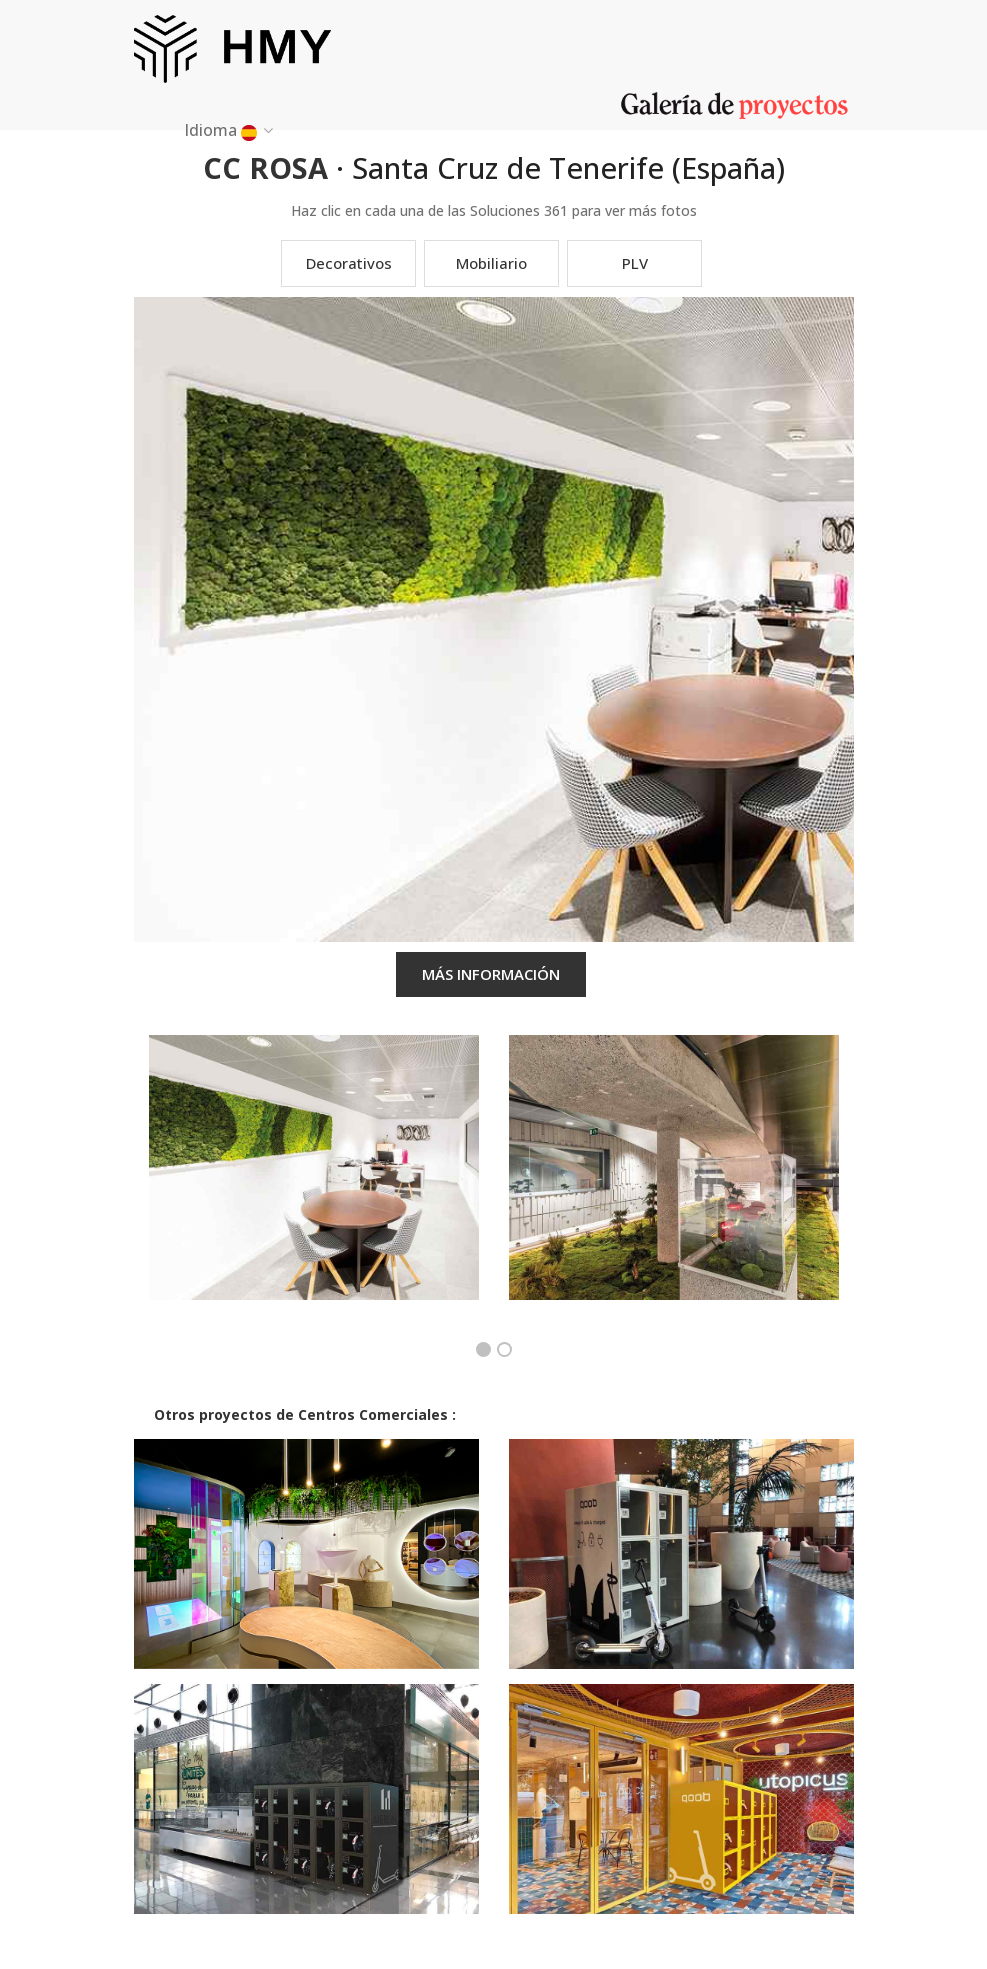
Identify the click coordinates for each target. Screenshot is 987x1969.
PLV (635, 263)
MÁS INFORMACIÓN (491, 974)
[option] (314, 1182)
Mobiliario (491, 263)
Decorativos (349, 263)
